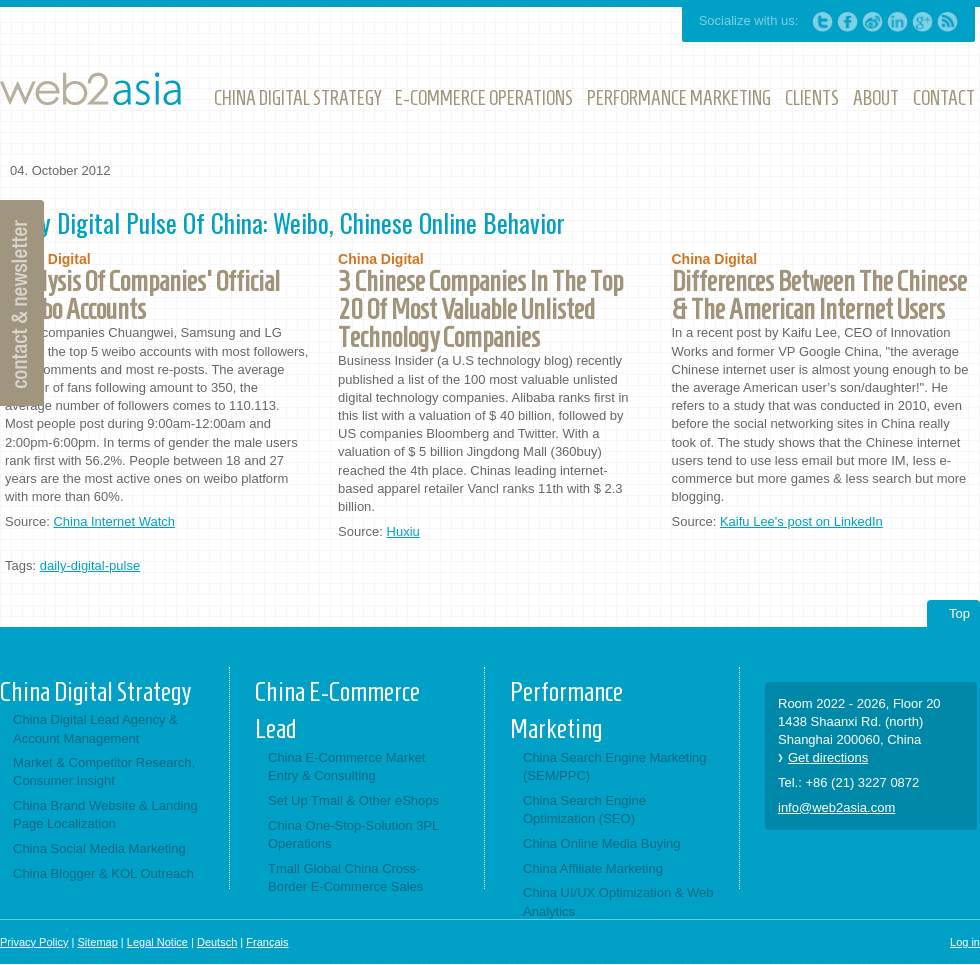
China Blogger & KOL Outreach (103, 873)
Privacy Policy (34, 942)
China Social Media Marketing (99, 848)
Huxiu (403, 531)
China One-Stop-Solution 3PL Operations (353, 834)
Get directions (828, 757)
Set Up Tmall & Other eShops (353, 800)
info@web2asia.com (836, 807)
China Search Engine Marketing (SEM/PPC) (615, 766)
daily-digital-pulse (90, 565)
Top (959, 613)
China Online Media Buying (602, 843)
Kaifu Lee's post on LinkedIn (801, 521)
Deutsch (217, 942)
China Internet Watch (114, 521)
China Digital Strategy (95, 692)
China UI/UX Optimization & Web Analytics (618, 901)
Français (267, 942)
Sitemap (97, 942)
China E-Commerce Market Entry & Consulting (347, 766)
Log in (965, 942)
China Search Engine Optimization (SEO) (584, 809)
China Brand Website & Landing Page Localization (105, 814)
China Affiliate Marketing (593, 868)
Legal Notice (157, 942)
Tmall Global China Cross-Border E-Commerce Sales (345, 877)
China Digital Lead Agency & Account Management (95, 728)
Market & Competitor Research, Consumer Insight (104, 771)
